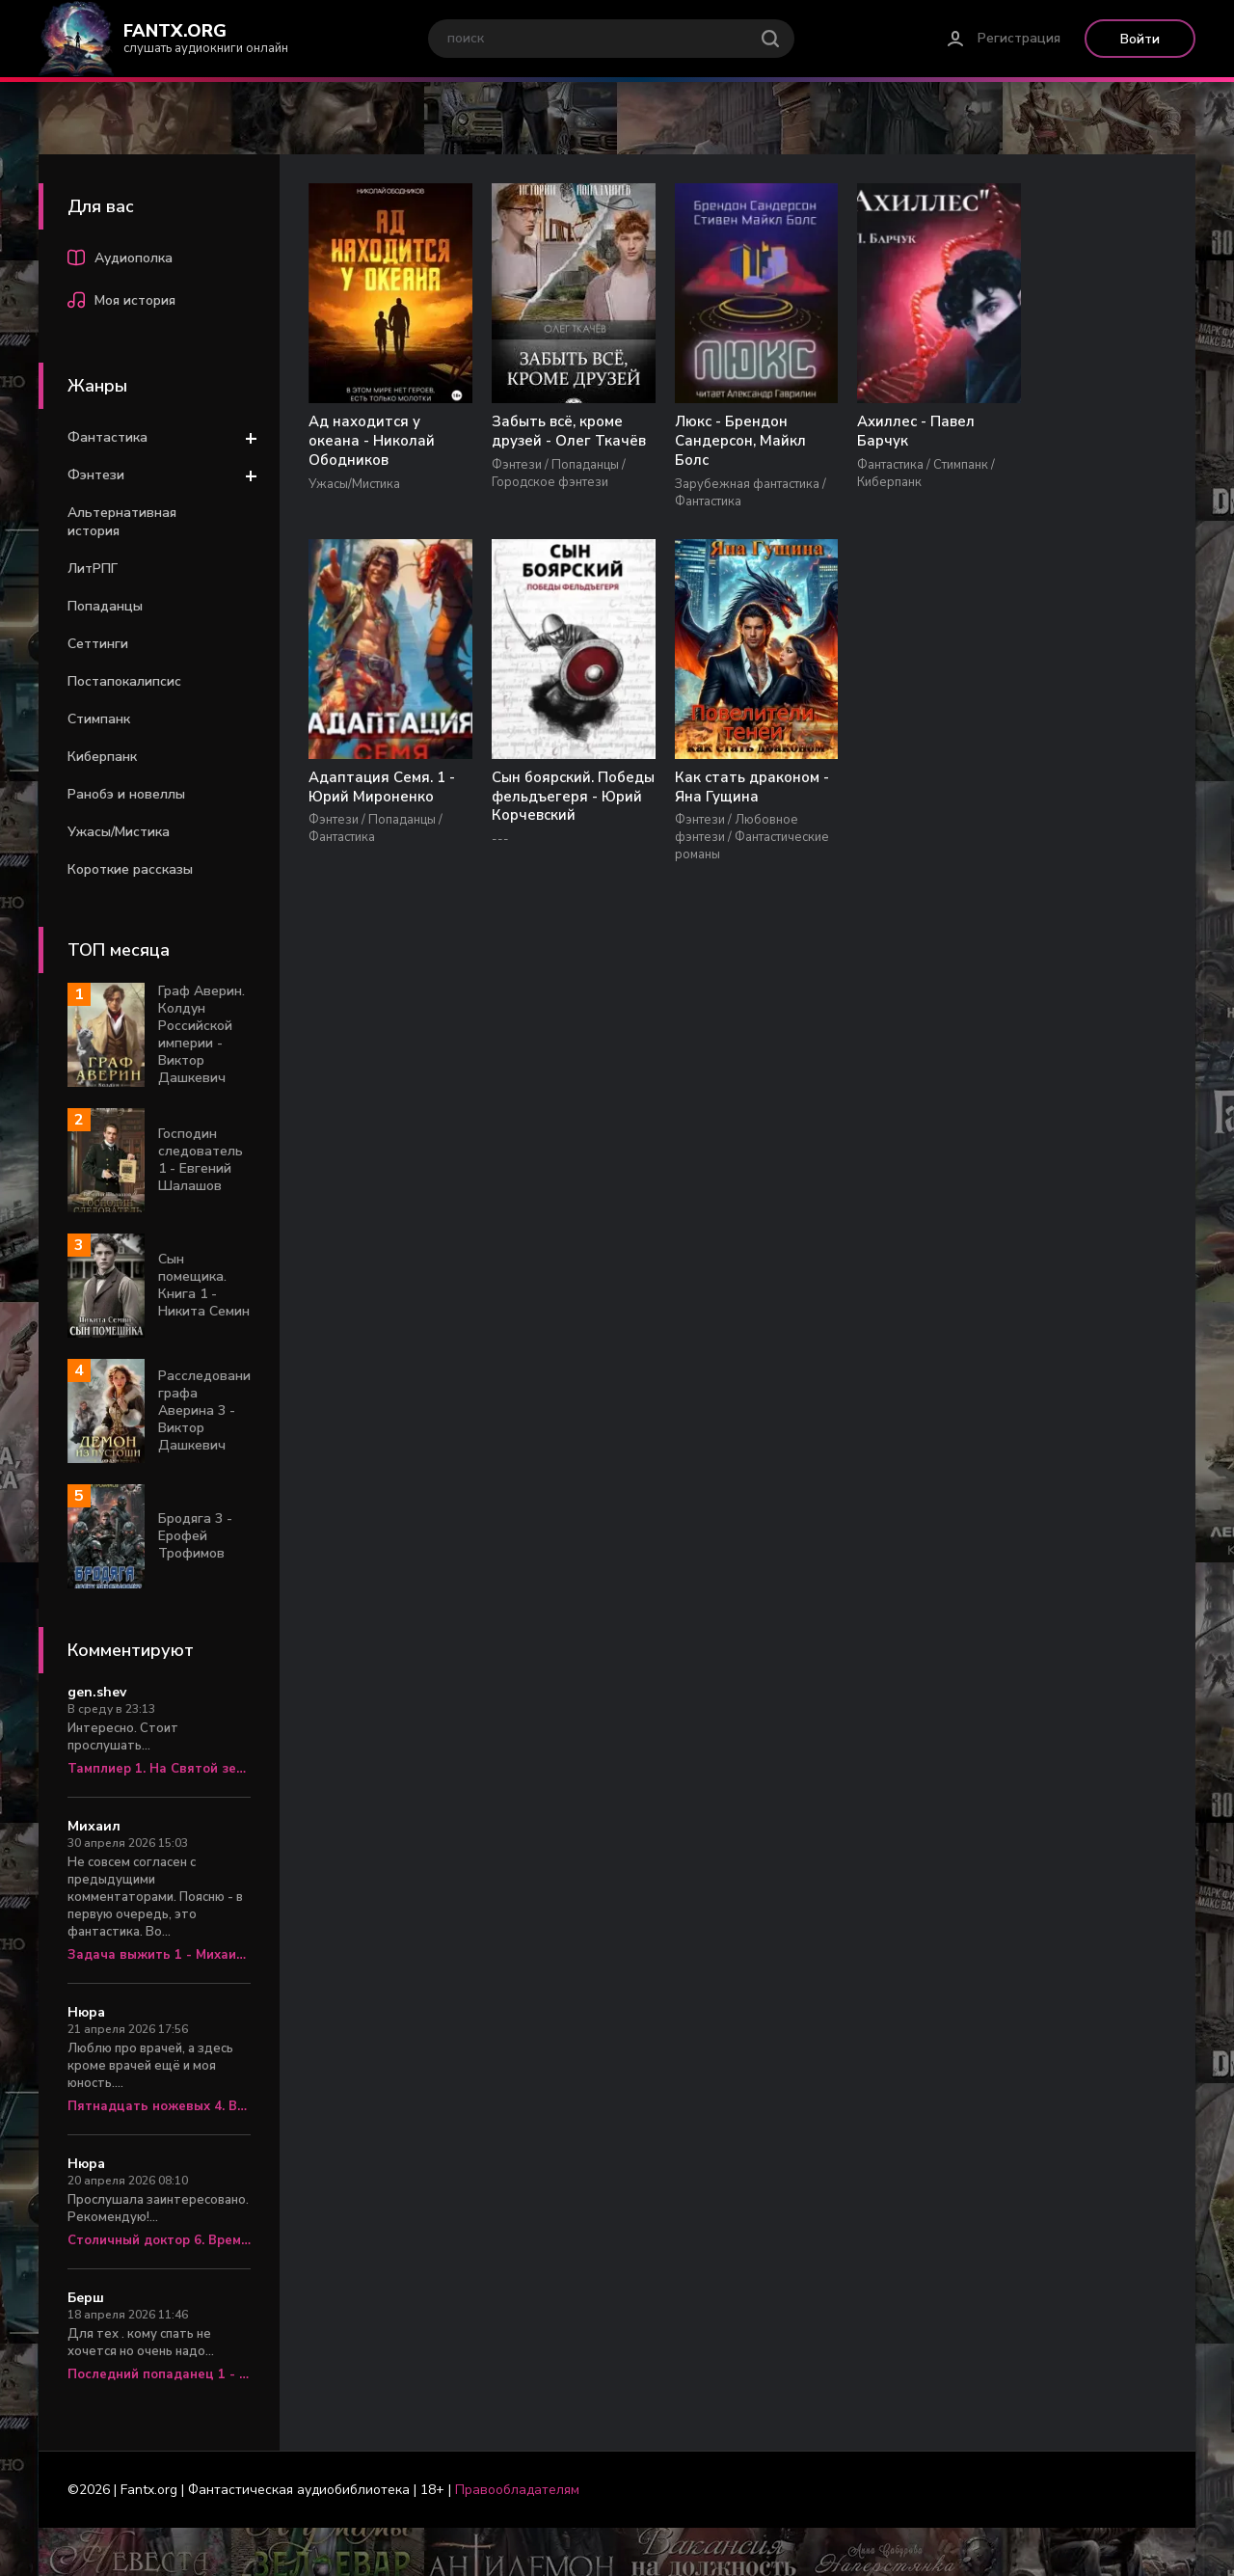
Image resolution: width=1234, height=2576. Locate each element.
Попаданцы (105, 606)
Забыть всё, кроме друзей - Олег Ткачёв (561, 432)
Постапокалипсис (124, 681)
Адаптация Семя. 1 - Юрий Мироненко (1083, 432)
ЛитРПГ (92, 568)
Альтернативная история (121, 521)
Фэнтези (95, 475)
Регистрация (1019, 38)
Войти (1140, 39)
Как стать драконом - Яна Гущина (561, 788)
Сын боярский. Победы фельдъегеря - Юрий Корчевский (383, 807)
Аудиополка (120, 260)
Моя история (121, 302)
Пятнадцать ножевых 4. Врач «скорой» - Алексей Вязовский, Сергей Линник (159, 2106)
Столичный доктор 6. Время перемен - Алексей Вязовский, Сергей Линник (159, 2240)
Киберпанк (102, 756)
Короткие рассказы (130, 869)
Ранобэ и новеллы (126, 794)
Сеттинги (97, 644)
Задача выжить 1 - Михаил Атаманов (159, 1955)
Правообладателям (517, 2490)
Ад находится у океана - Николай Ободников (371, 442)
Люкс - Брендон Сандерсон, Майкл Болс (725, 442)
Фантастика (107, 437)
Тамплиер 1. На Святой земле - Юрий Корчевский (159, 1768)
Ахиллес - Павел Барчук (893, 432)
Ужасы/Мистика (118, 832)
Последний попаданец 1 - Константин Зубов (159, 2374)
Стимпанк (98, 719)
